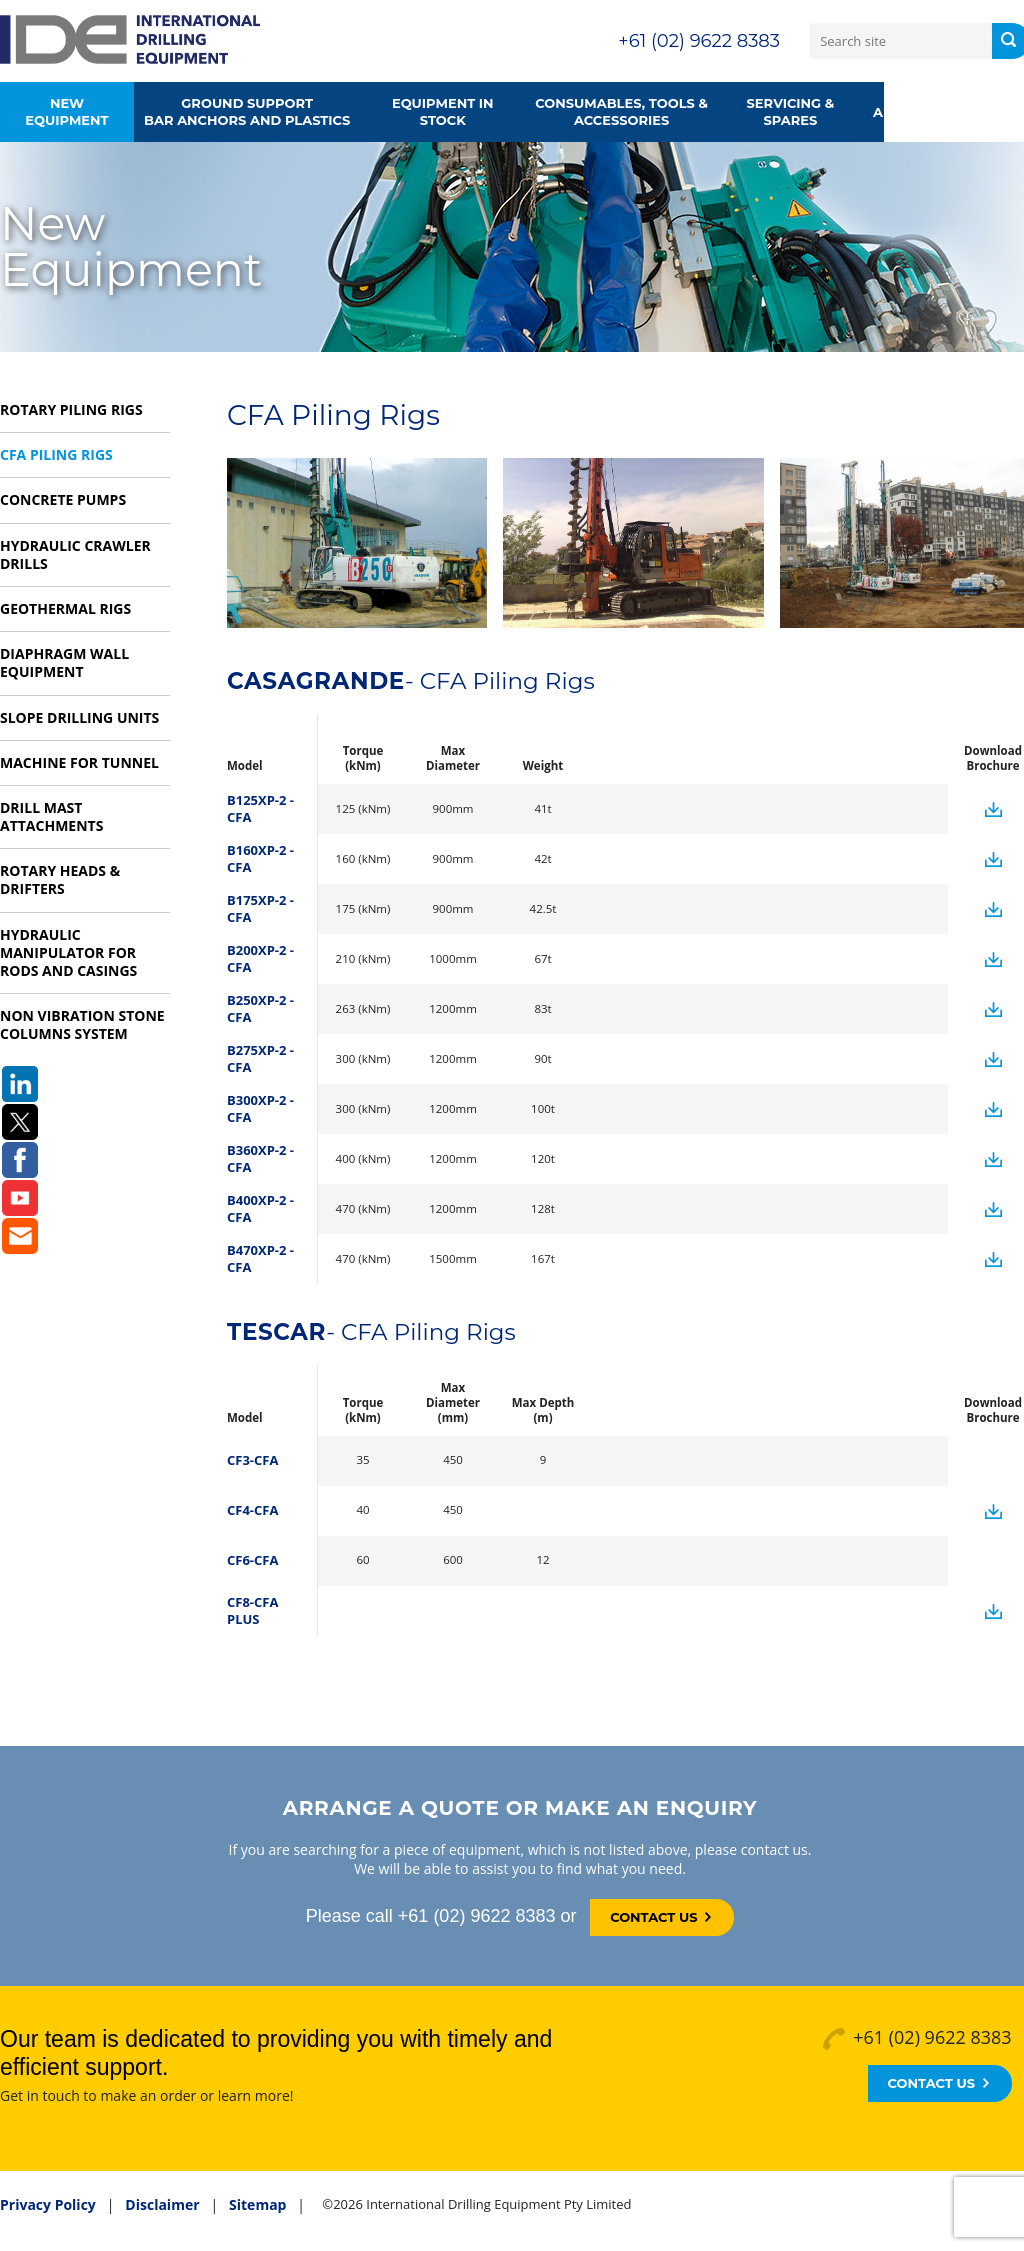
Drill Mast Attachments (51, 816)
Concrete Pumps (63, 499)
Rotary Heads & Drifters (60, 879)
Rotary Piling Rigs (71, 409)
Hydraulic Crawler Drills (75, 554)
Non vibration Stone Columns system (82, 1024)
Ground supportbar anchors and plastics (247, 111)
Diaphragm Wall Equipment (64, 662)
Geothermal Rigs (65, 608)
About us (908, 112)
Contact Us (660, 1917)
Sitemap (257, 2204)
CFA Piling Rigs (56, 454)
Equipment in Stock (443, 111)
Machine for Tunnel (79, 762)
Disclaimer (162, 2204)
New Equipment (66, 111)
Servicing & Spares (791, 111)
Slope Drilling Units (79, 717)
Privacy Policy (48, 2204)
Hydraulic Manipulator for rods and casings (68, 952)
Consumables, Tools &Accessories (621, 111)
